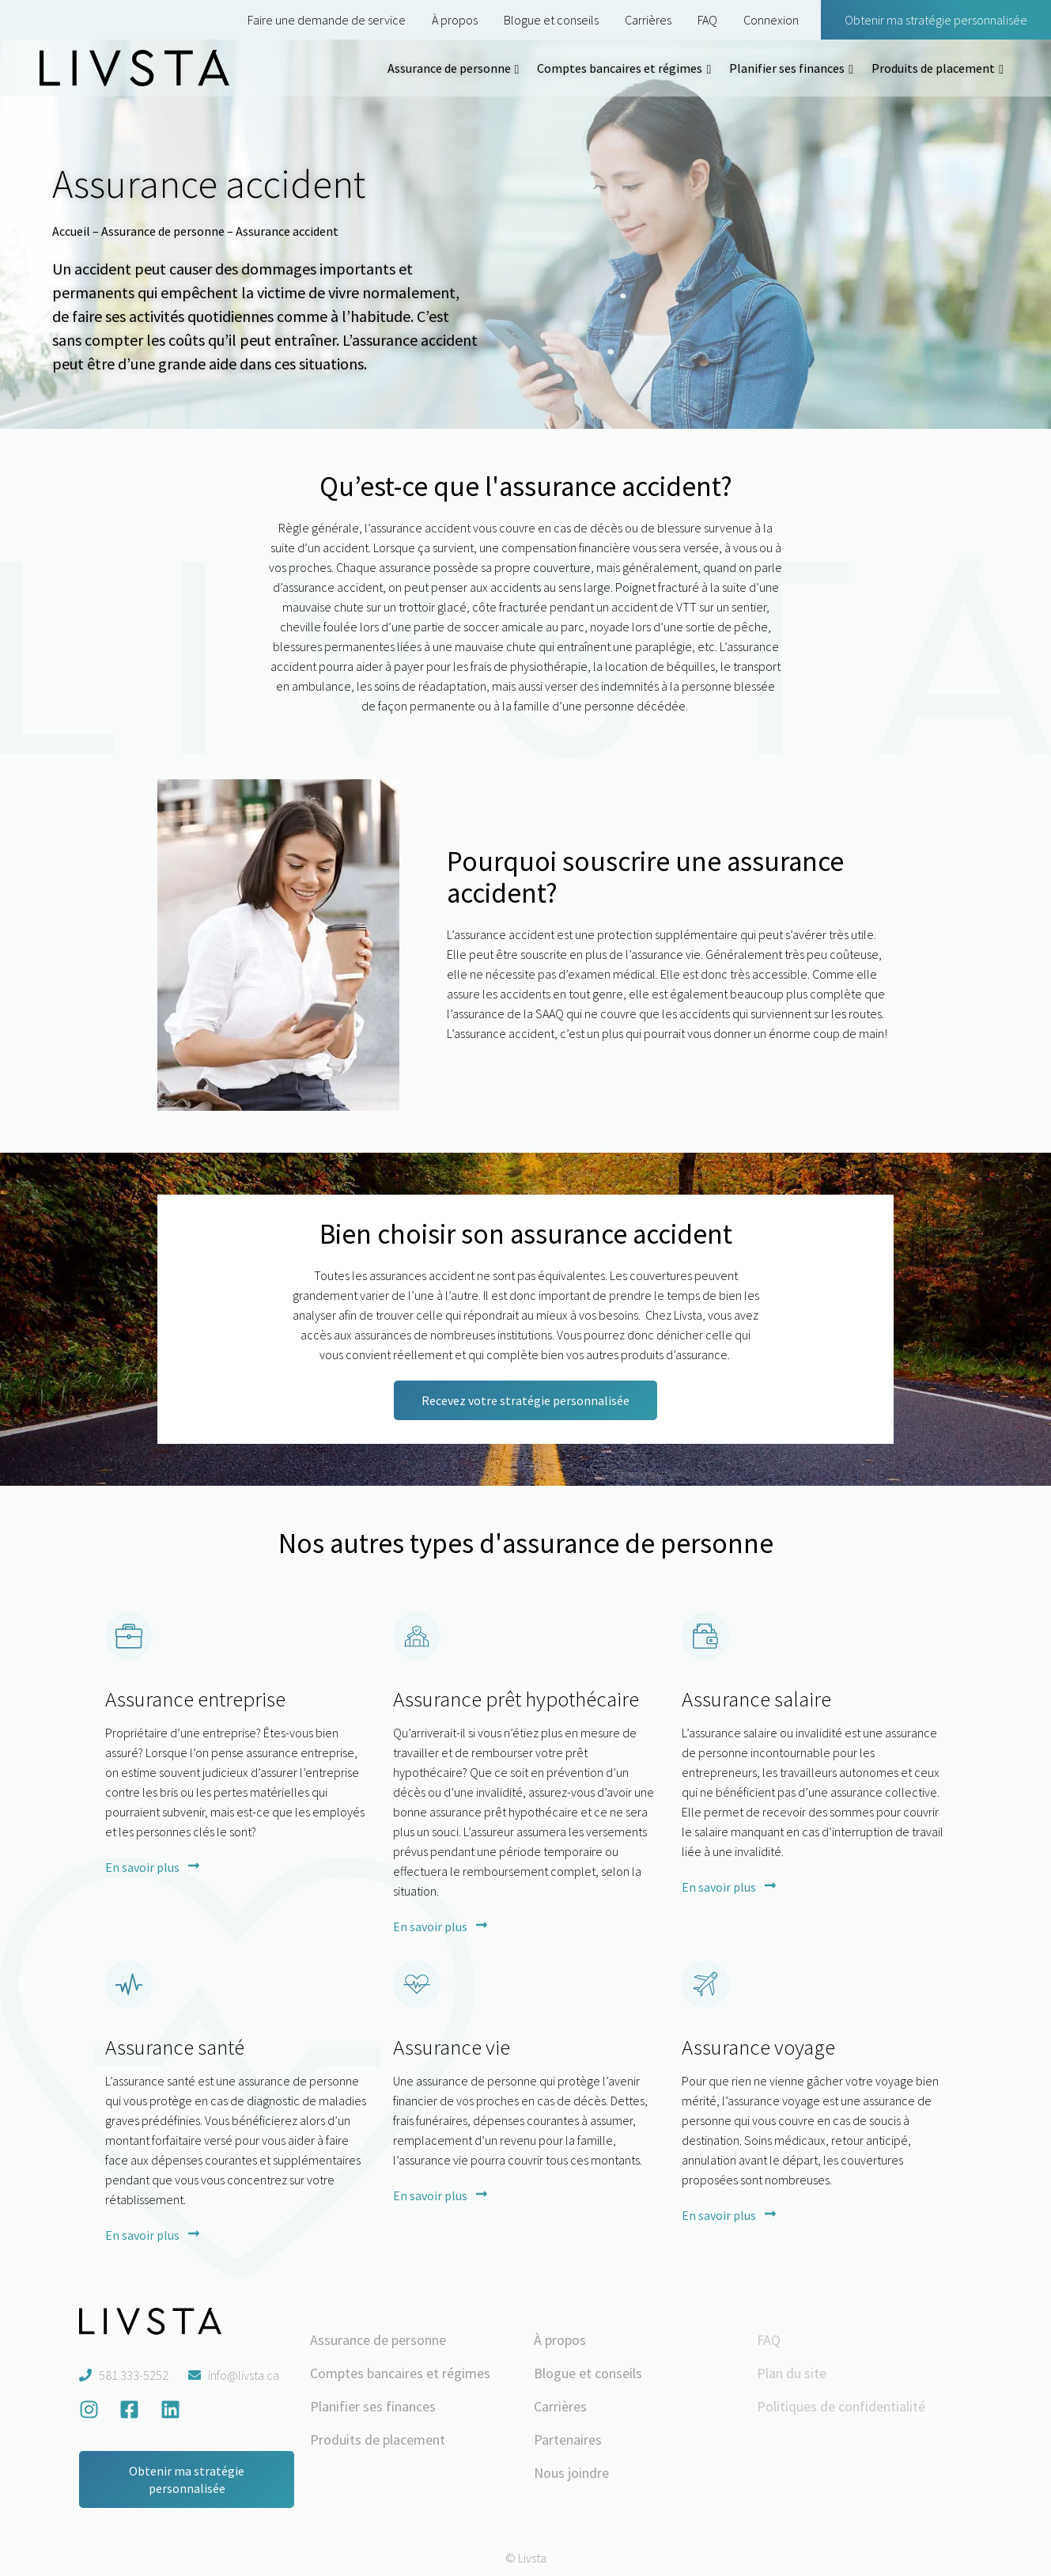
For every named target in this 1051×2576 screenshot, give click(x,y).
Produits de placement (933, 68)
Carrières (648, 20)
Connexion (771, 20)
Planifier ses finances (787, 68)
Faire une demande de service (327, 20)
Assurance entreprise (195, 1698)
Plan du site (791, 2373)
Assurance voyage (758, 2046)
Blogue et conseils (551, 20)
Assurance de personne (449, 68)
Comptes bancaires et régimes (619, 68)
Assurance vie (451, 2046)
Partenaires (568, 2439)
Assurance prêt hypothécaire (516, 1698)
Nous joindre (571, 2473)
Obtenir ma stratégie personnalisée (936, 20)
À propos (455, 20)
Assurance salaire (756, 1698)
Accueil (71, 231)
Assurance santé (174, 2046)
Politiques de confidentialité (841, 2406)
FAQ (707, 20)
